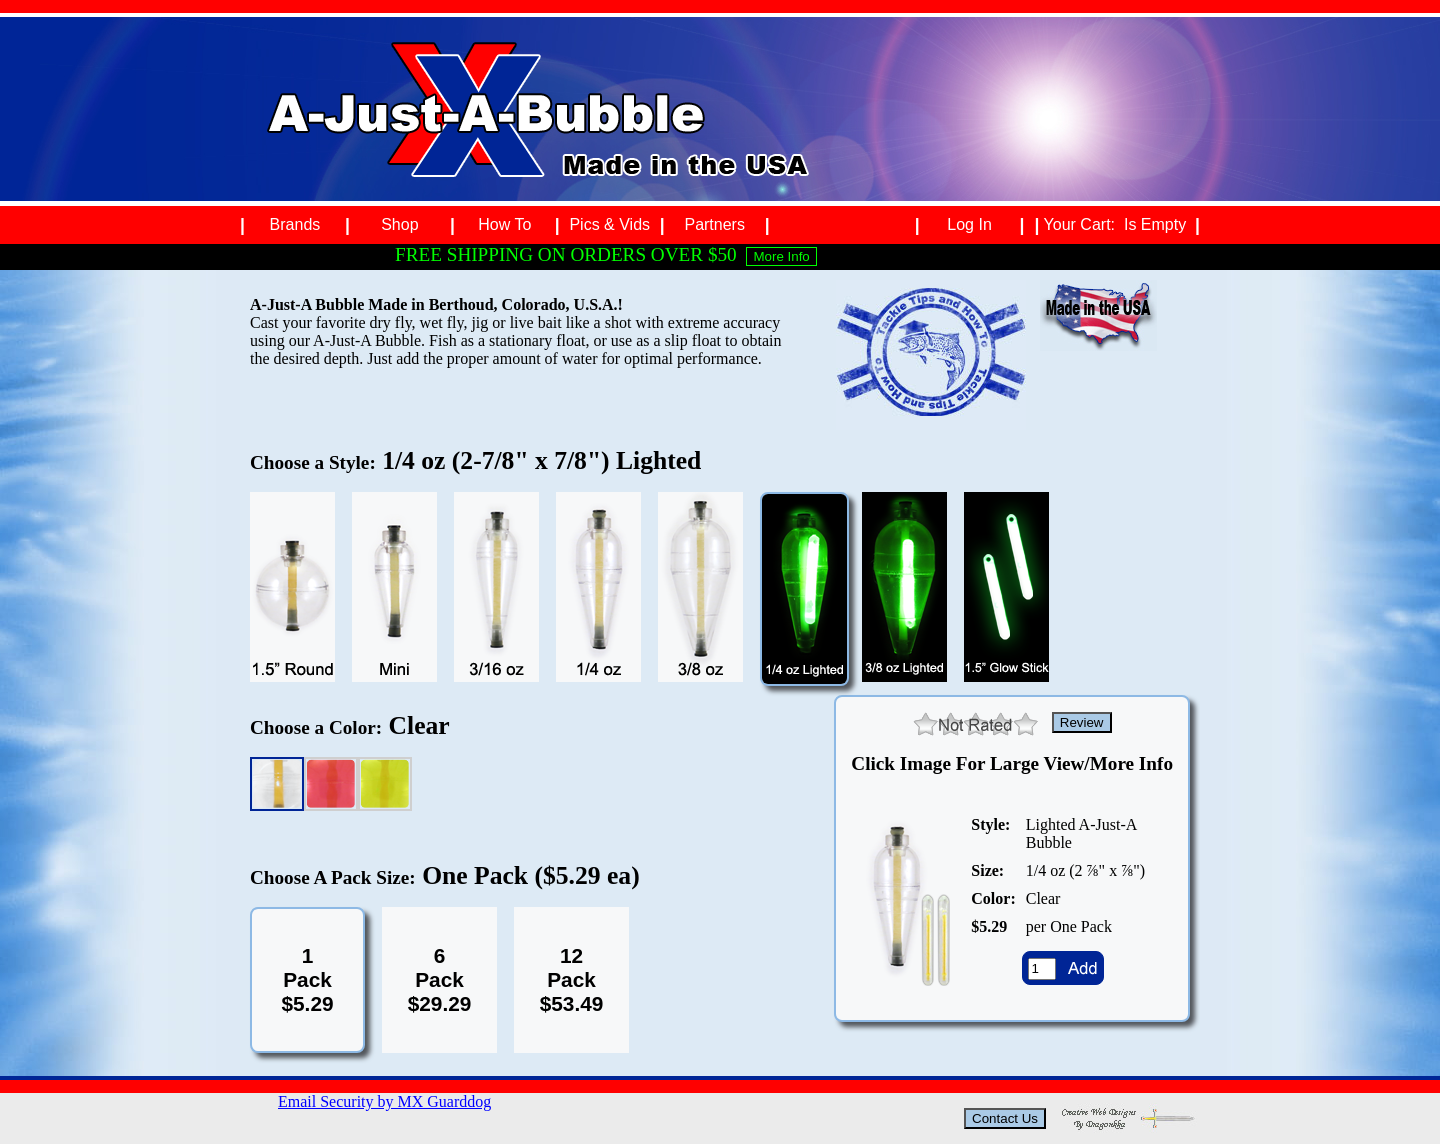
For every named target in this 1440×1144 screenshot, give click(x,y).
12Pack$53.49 (572, 979)
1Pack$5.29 (307, 979)
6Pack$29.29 (440, 979)
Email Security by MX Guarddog (384, 1101)
